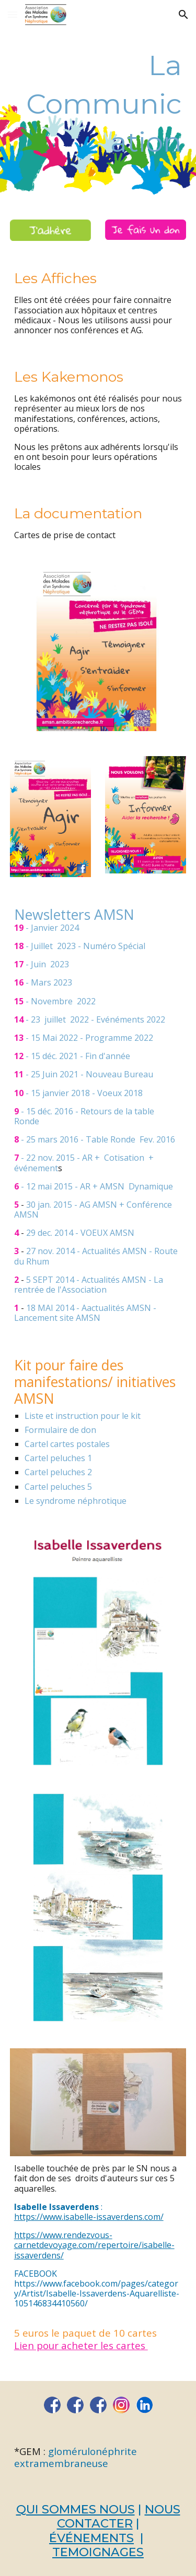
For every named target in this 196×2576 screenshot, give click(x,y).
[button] (12, 14)
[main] (98, 103)
